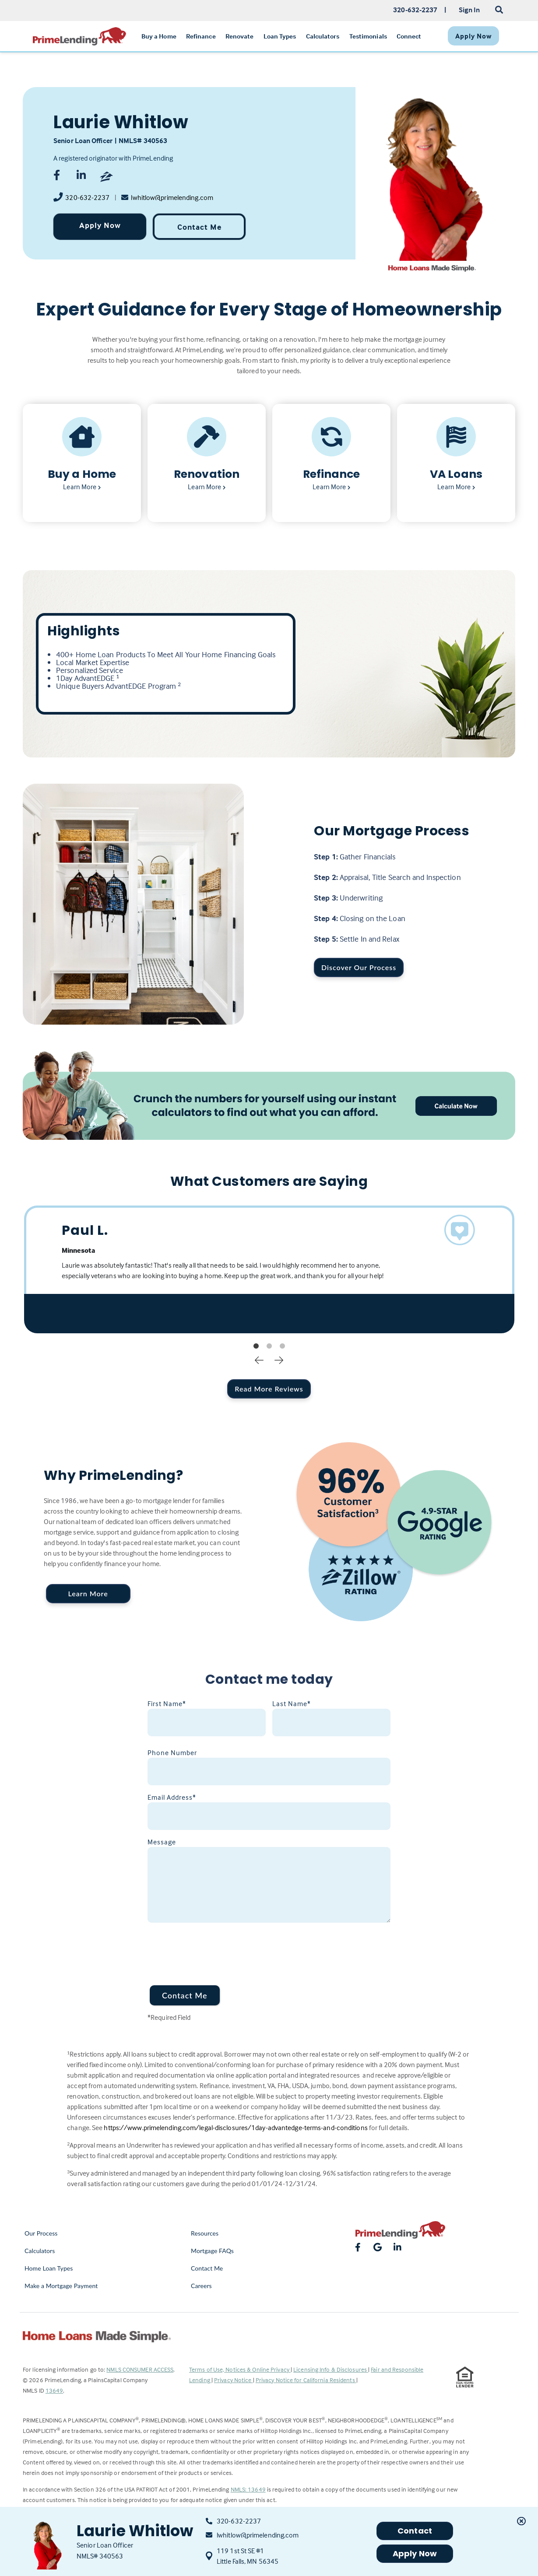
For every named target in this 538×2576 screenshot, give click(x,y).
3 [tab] (282, 1346)
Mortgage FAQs (212, 2250)
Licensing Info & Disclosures (330, 2369)
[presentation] (214, 1948)
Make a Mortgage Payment (61, 2285)
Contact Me (199, 227)
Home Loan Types (49, 2268)
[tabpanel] (269, 1269)
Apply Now (100, 225)
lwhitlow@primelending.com (172, 197)
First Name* (167, 1703)
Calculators (40, 2250)
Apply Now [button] (415, 2553)
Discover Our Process (358, 967)
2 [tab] (269, 1346)
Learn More (88, 1593)
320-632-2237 (87, 197)
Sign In (469, 9)
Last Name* (291, 1703)
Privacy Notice (233, 2379)
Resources (204, 2233)
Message (162, 1841)
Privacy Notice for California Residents (306, 2379)
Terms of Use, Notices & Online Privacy (240, 2369)
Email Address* (172, 1797)
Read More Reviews (269, 1388)
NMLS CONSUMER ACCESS (139, 2369)
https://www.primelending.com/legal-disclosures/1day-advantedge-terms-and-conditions (235, 2127)
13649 (54, 2390)
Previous (259, 1359)
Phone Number (172, 1752)
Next (278, 1359)
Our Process (41, 2233)
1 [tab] (256, 1346)
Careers (201, 2285)
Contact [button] (414, 2530)
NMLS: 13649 (248, 2489)
